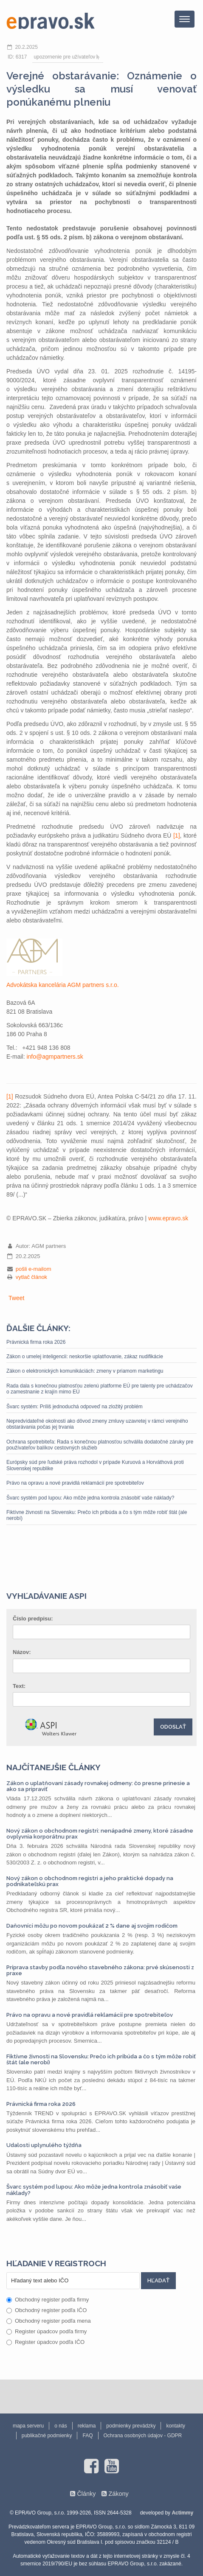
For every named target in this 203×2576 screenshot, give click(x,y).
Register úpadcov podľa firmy (46, 2331)
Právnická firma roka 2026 (35, 1342)
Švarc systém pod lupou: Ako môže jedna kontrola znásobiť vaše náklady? (90, 1498)
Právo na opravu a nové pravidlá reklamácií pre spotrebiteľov (75, 1483)
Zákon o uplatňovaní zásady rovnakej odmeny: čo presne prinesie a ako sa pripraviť (98, 1786)
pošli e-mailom (33, 1269)
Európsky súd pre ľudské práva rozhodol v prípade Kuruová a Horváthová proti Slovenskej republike (95, 1465)
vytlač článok (31, 1277)
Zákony (118, 2493)
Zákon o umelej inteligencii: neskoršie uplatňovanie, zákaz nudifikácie (84, 1356)
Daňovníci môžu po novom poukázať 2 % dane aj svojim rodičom (92, 1926)
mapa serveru (28, 2426)
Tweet (16, 1298)
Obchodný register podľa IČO (46, 2310)
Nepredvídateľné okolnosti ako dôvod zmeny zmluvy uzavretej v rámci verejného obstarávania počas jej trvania (97, 1424)
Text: (19, 1686)
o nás (60, 2426)
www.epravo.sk (168, 1218)
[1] (176, 835)
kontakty (175, 2426)
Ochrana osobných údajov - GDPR (143, 2436)
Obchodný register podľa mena (48, 2321)
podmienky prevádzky (130, 2426)
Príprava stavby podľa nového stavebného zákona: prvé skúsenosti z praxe (100, 1970)
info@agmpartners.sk (54, 1056)
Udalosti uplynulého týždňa (44, 2145)
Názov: (22, 1652)
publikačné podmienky (47, 2436)
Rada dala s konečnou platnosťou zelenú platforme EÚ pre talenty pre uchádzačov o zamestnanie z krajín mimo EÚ (99, 1389)
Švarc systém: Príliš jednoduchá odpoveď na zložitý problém (74, 1407)
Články (86, 2493)
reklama (87, 2426)
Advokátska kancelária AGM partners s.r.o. (62, 984)
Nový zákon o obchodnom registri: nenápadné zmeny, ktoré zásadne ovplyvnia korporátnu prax (99, 1834)
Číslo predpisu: (33, 1618)
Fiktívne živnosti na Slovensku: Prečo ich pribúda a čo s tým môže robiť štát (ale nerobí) (96, 1515)
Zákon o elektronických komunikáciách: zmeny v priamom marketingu (84, 1371)
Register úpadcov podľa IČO (45, 2342)
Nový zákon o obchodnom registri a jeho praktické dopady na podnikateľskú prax (89, 1881)
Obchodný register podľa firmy (47, 2299)
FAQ (87, 2436)
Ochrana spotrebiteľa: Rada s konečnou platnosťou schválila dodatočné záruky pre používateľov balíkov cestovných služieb (99, 1445)
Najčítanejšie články (53, 1767)
